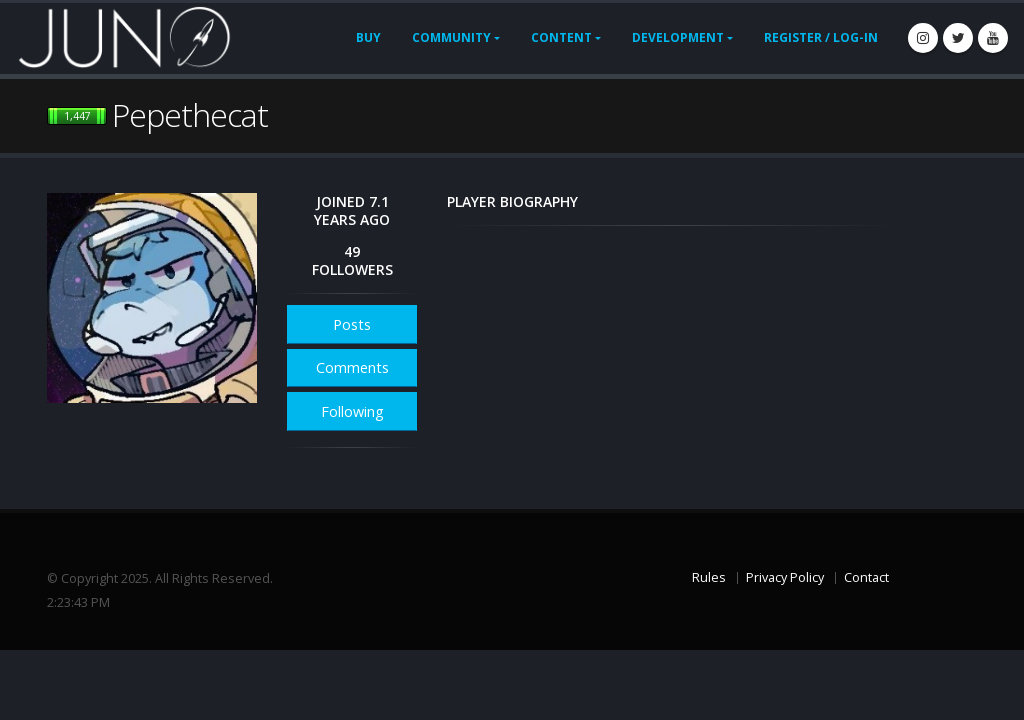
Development (678, 37)
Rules (709, 577)
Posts (352, 324)
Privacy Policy (785, 577)
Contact (866, 577)
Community (451, 37)
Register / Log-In (821, 37)
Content (561, 37)
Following (352, 411)
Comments (352, 367)
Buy (368, 37)
